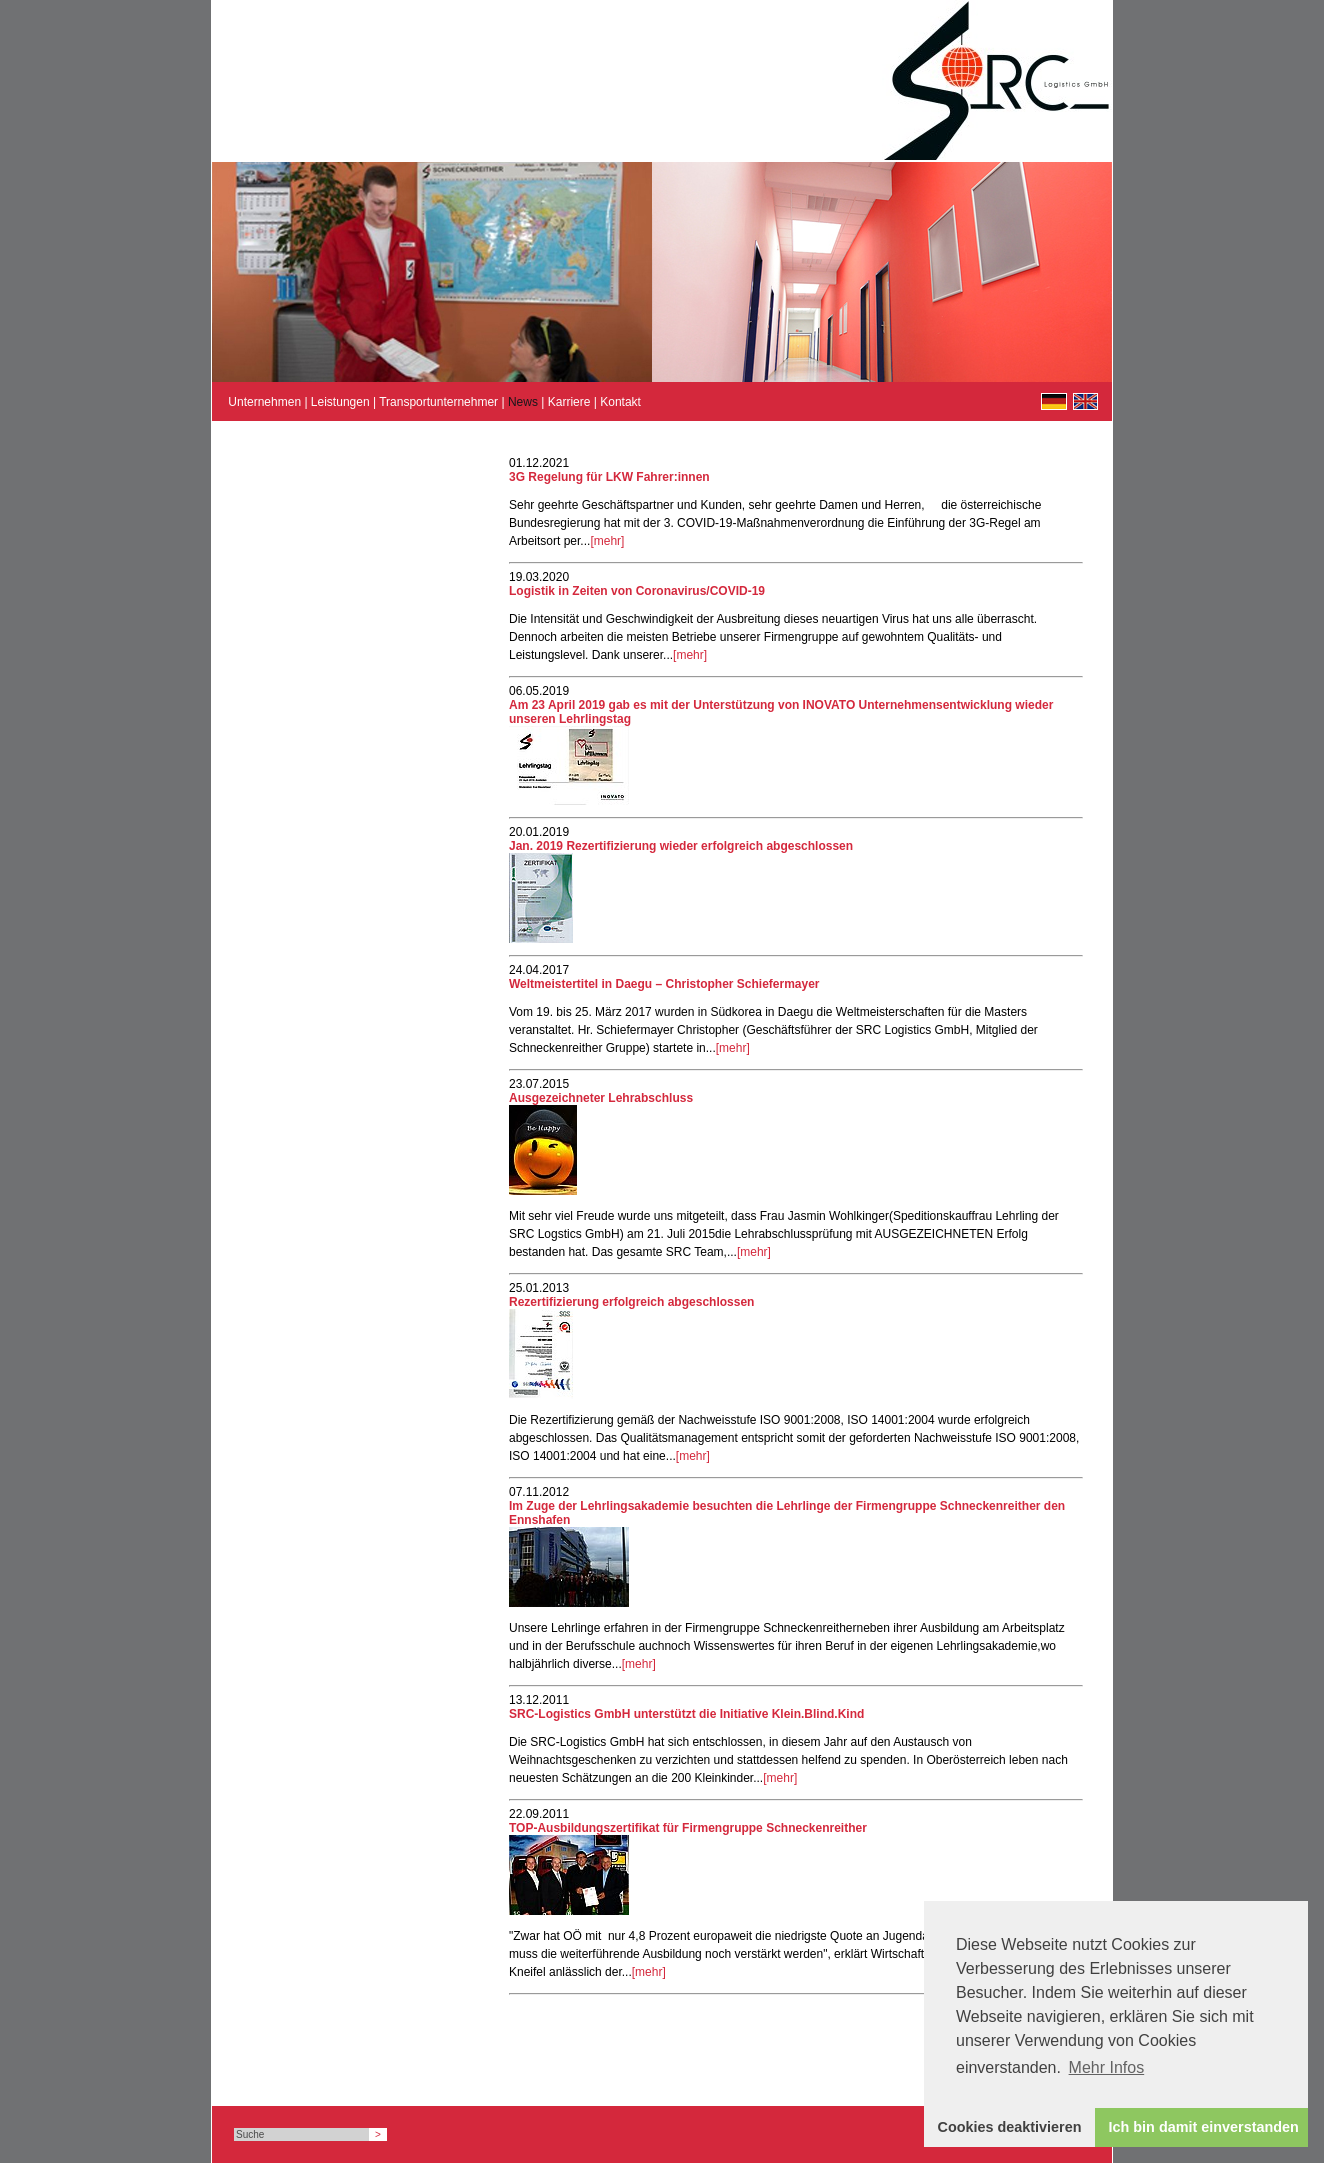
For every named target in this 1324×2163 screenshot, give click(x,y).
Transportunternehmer (438, 402)
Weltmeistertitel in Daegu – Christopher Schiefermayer (664, 984)
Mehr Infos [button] (1107, 2067)
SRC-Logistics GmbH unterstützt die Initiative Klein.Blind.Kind (686, 1714)
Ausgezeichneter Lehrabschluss (601, 1098)
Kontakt (620, 402)
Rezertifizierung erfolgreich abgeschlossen (631, 1302)
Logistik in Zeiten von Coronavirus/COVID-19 (637, 591)
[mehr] (607, 541)
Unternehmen (264, 402)
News (523, 402)
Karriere (569, 402)
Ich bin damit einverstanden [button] (1204, 2127)
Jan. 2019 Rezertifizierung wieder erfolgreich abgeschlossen (681, 846)
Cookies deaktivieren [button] (1010, 2127)
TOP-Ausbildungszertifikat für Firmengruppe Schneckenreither (688, 1828)
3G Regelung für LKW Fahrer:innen (609, 477)
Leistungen (340, 402)
